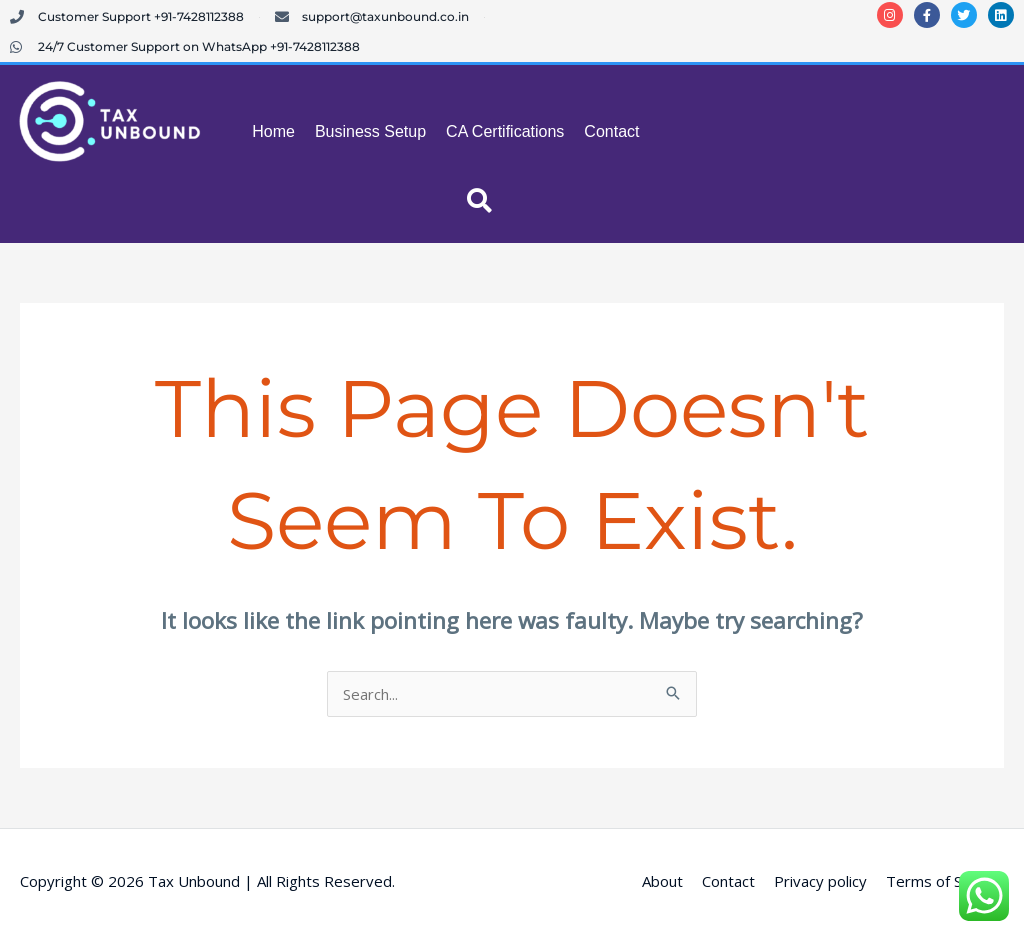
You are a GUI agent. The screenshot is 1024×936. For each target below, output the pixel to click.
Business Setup (370, 131)
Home (273, 131)
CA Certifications (505, 131)
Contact (611, 131)
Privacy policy (820, 881)
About (662, 881)
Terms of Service (945, 881)
